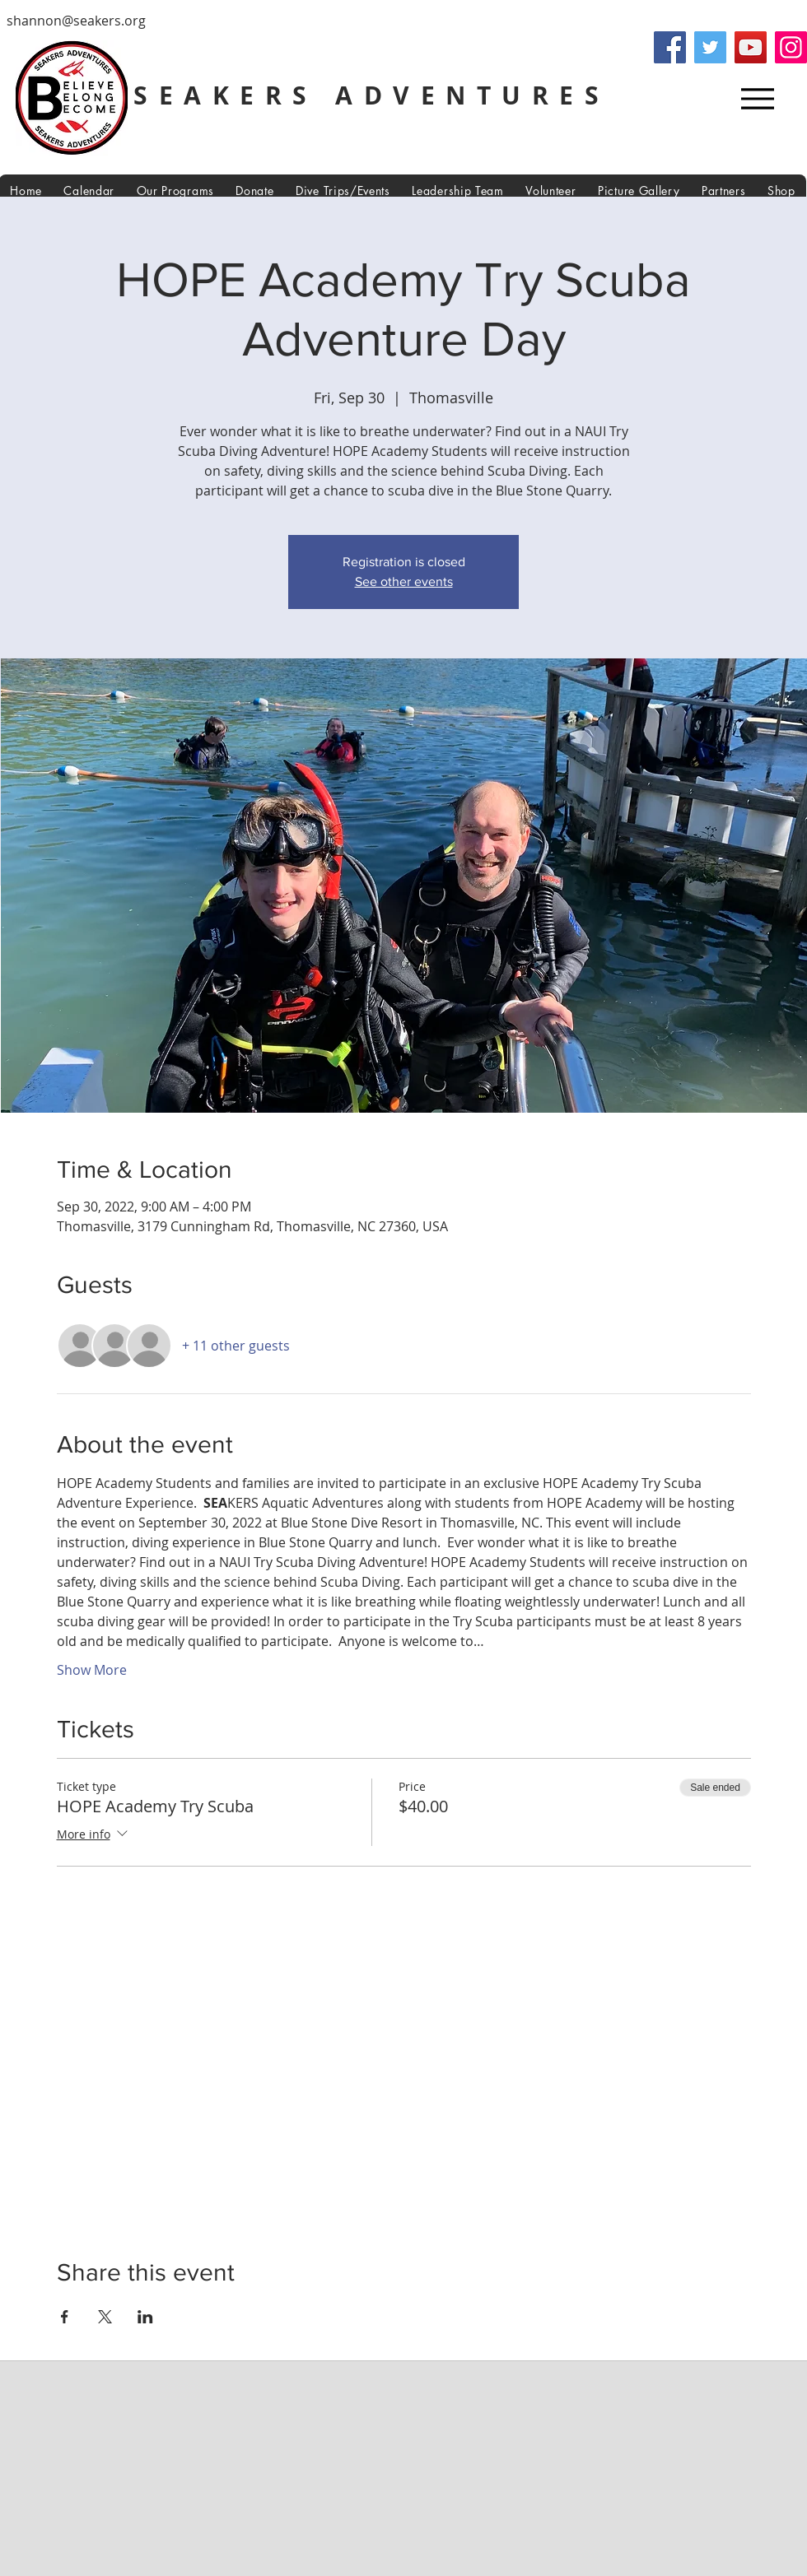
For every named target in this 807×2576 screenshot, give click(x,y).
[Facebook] (670, 47)
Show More (92, 1670)
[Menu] (757, 98)
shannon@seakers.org (76, 21)
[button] (458, 190)
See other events (404, 581)
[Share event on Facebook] (64, 2316)
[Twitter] (710, 47)
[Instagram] (791, 47)
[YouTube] (751, 47)
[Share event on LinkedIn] (145, 2316)
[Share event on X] (105, 2316)
